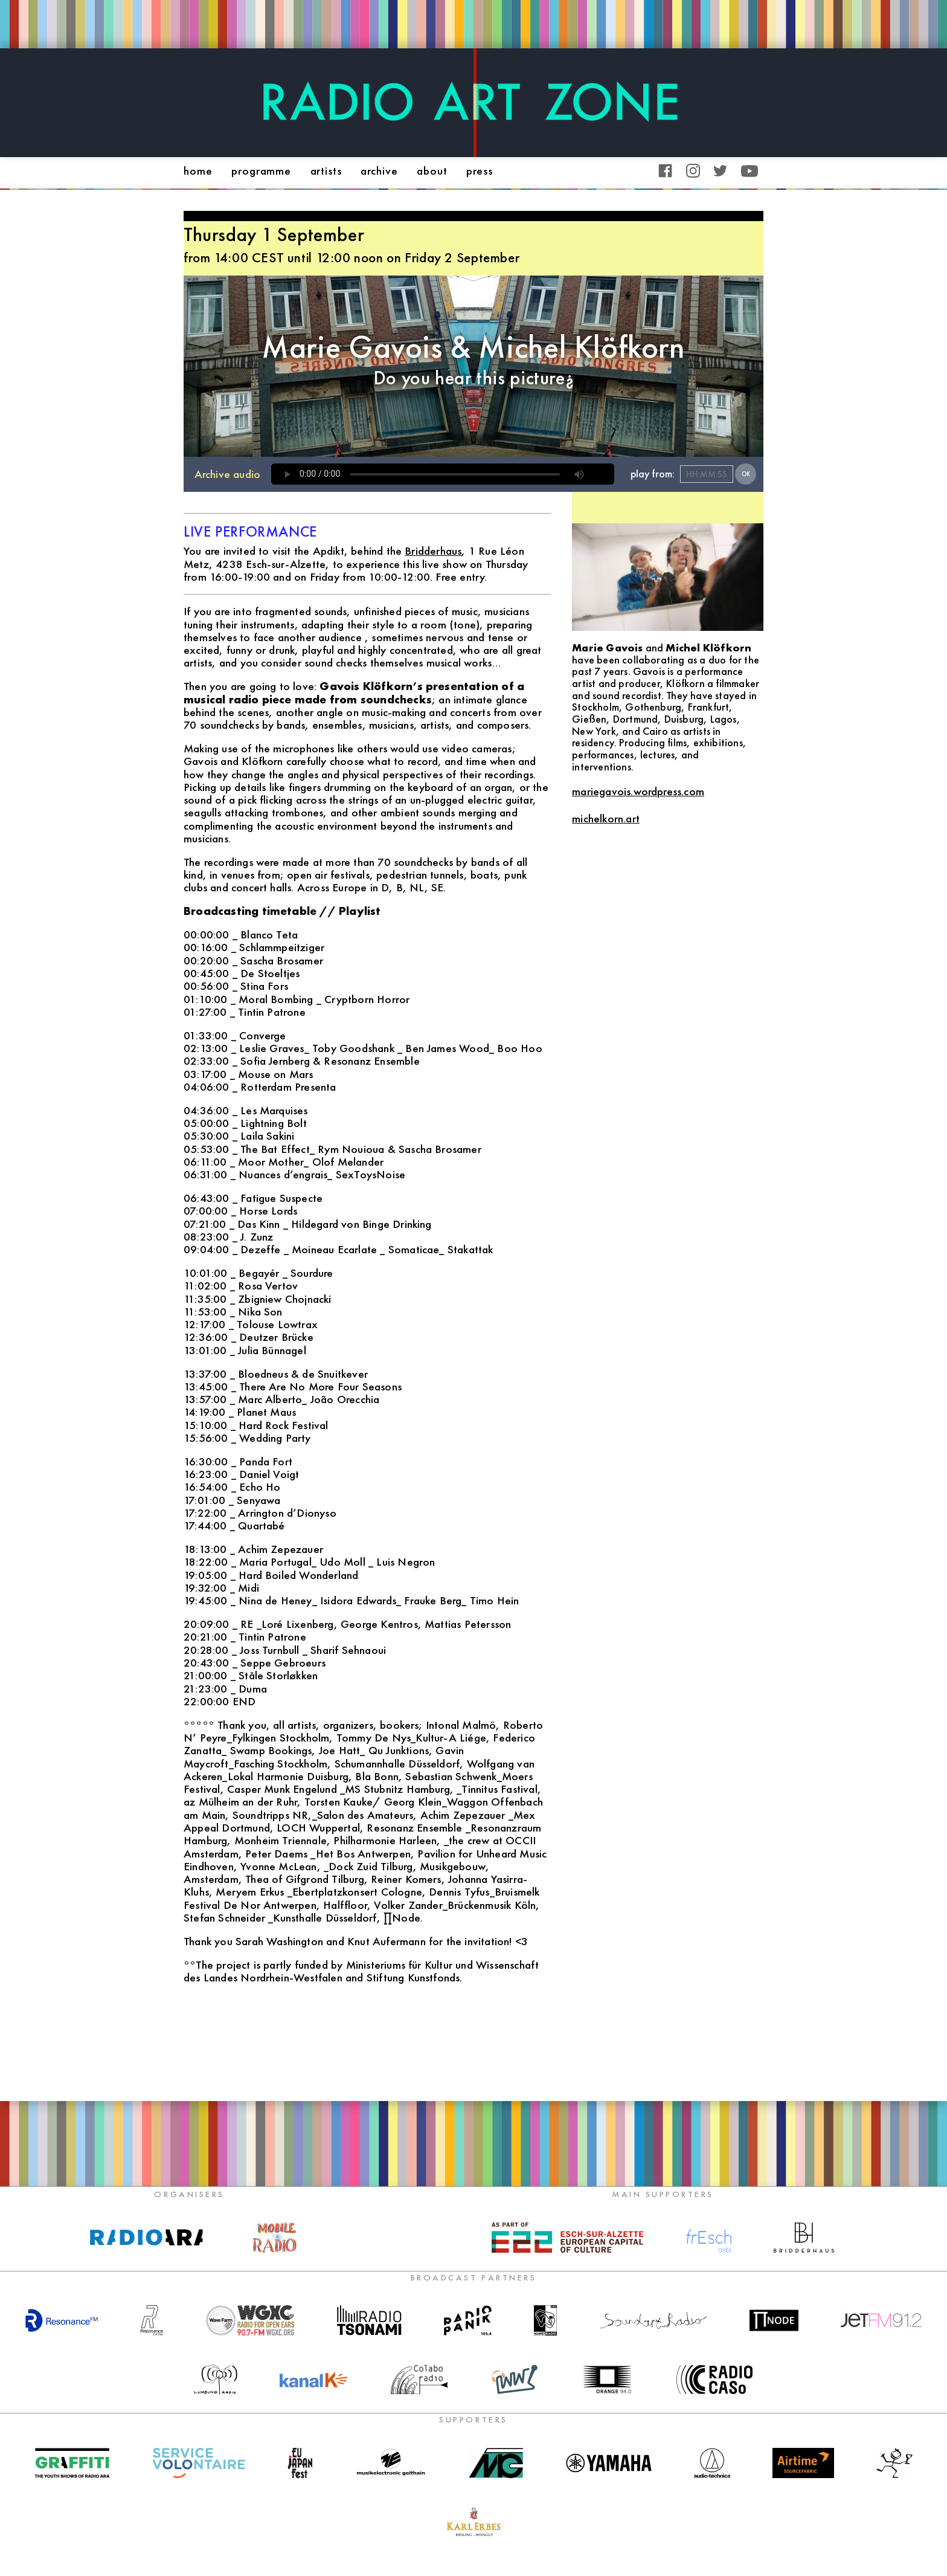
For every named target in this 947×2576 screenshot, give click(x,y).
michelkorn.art (606, 818)
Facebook (665, 170)
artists (326, 170)
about (432, 170)
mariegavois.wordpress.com (638, 791)
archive (379, 170)
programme (261, 170)
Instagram (693, 170)
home (198, 170)
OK (746, 474)
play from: (653, 473)
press (479, 170)
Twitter (720, 170)
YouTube (749, 170)
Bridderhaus (433, 550)
